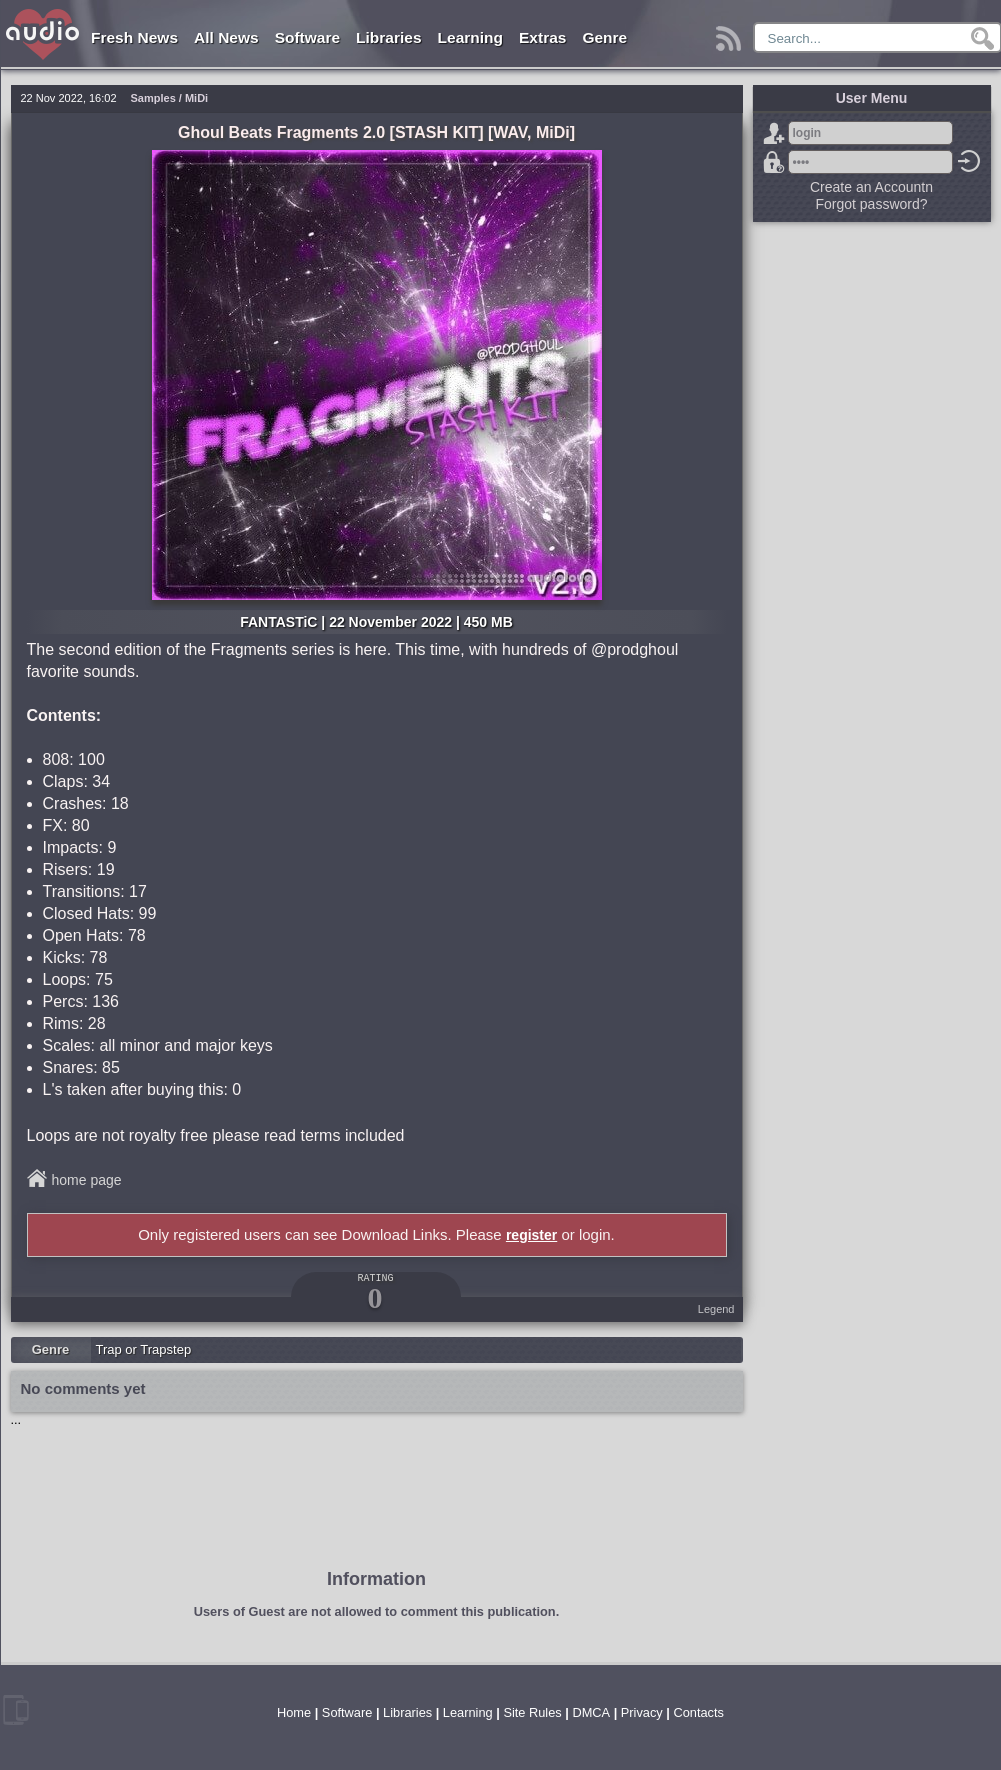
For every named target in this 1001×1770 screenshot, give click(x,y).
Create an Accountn (871, 187)
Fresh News (134, 37)
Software (307, 37)
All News (226, 37)
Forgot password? (774, 162)
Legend (716, 1309)
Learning (470, 37)
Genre (604, 37)
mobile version (16, 1710)
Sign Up (774, 133)
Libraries (388, 37)
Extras (542, 37)
